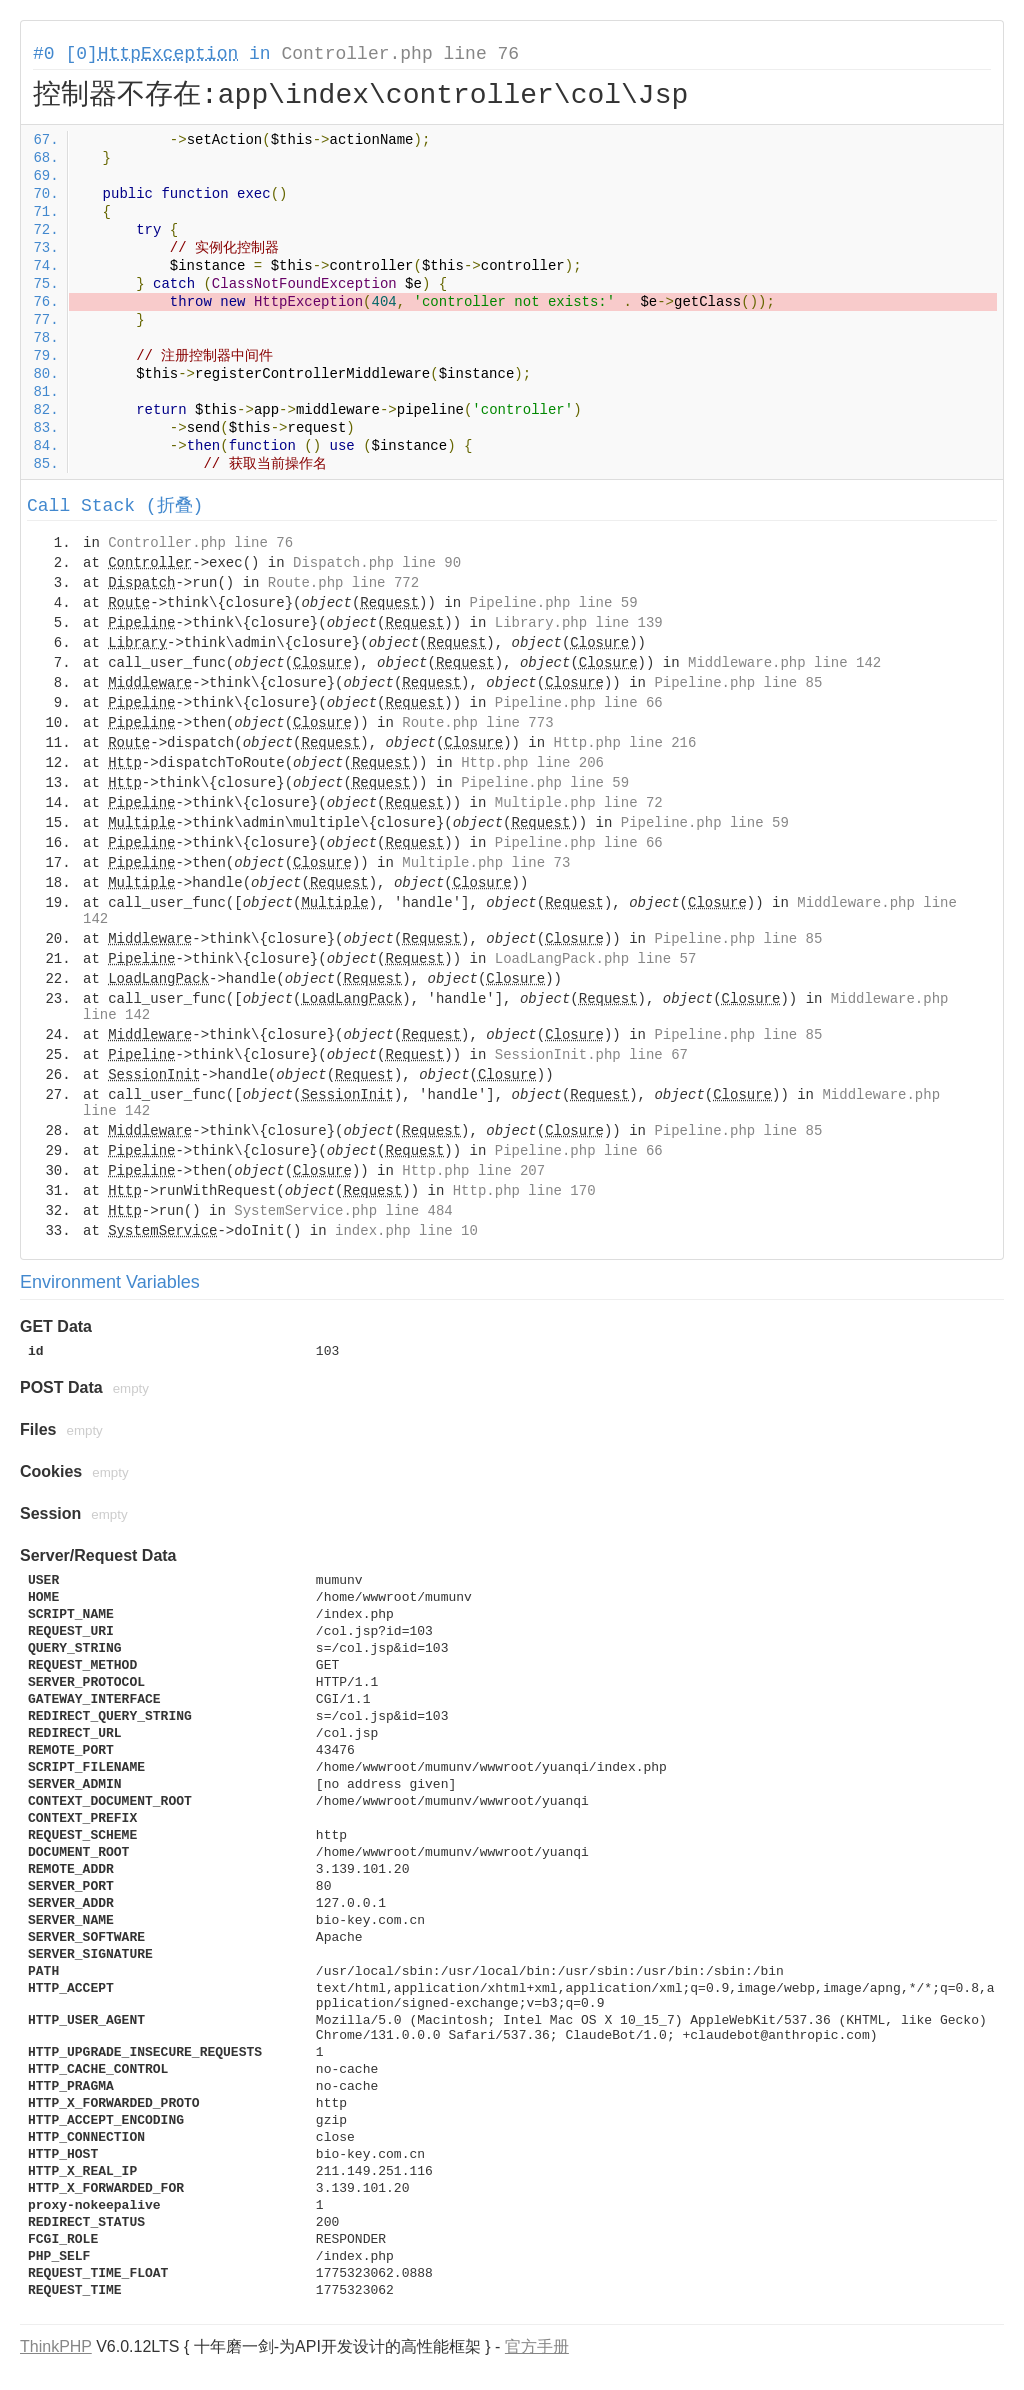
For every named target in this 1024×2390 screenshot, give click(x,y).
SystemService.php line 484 (343, 1211)
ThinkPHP (56, 2346)
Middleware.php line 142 (784, 663)
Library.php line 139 (579, 623)
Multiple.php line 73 (486, 863)
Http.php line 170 (524, 1191)
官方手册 (537, 2346)
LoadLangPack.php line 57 (596, 959)
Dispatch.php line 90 (377, 563)
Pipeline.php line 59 (554, 603)
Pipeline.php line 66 (579, 703)
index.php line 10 (406, 1231)
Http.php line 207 (473, 1171)
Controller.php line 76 (400, 54)
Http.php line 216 (625, 743)
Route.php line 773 (477, 723)
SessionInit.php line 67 (591, 1055)
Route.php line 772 (343, 583)
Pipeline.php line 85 (738, 683)
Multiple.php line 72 (579, 803)
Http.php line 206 (532, 763)
